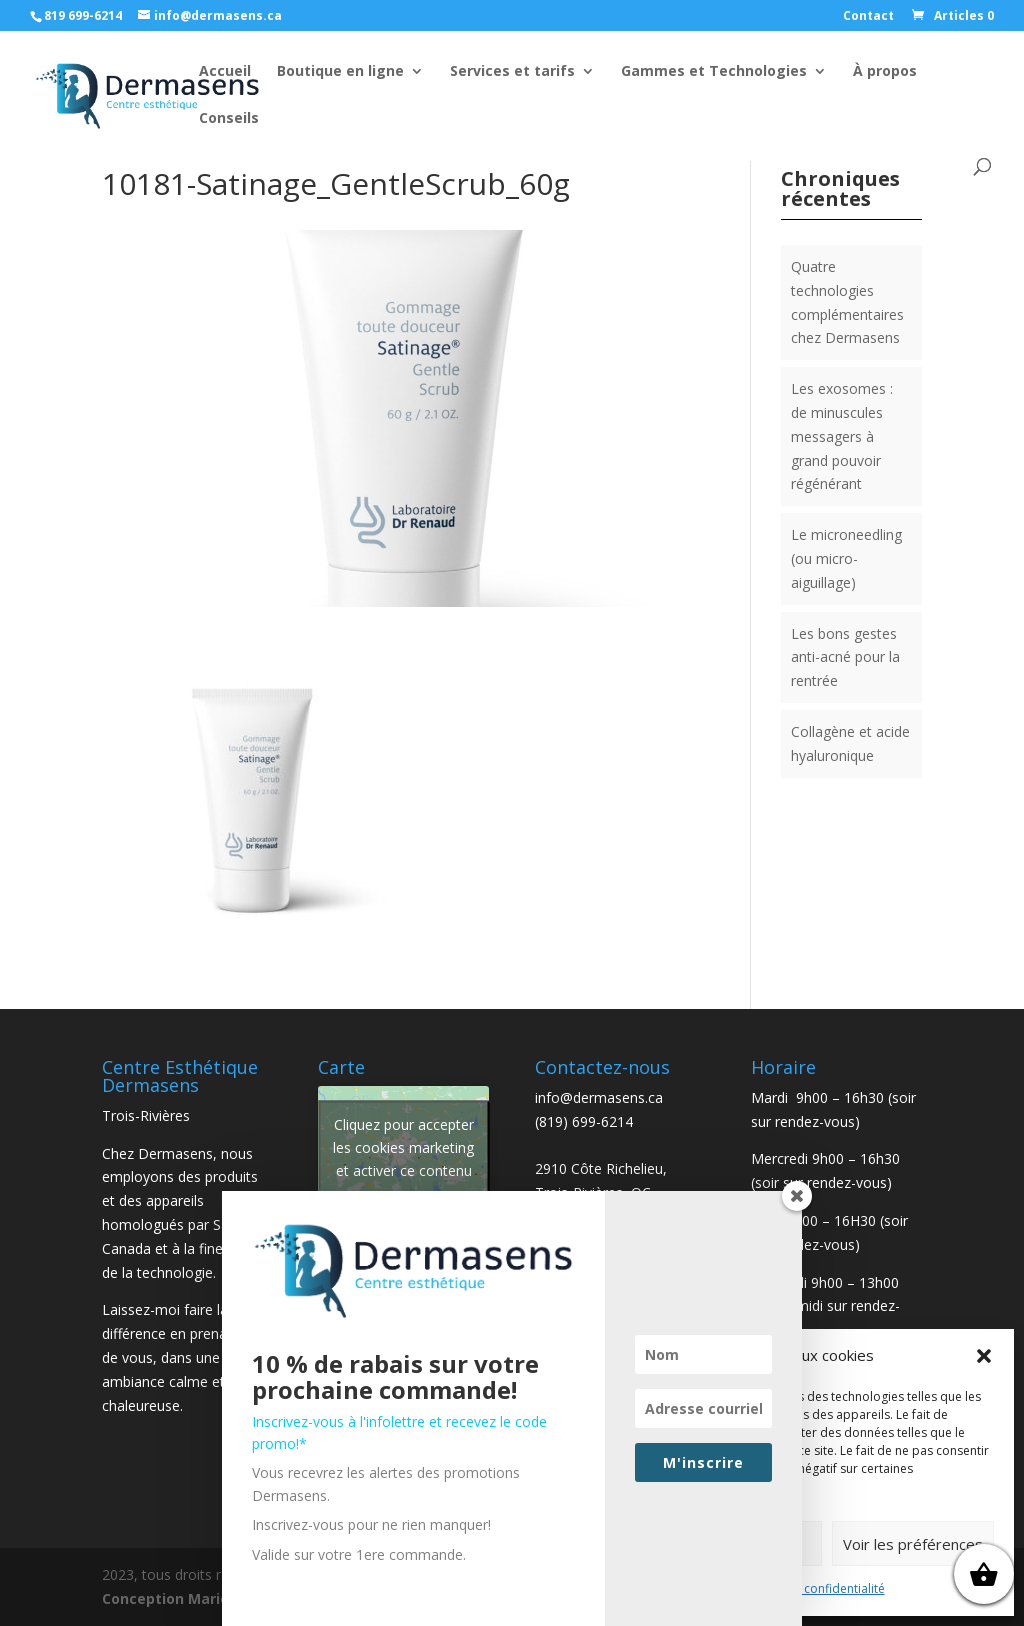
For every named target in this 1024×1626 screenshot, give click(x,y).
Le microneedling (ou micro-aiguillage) (846, 558)
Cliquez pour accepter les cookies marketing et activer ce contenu (403, 1147)
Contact (868, 17)
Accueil (225, 72)
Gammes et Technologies (714, 72)
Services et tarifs (512, 72)
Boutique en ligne (340, 72)
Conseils (229, 119)
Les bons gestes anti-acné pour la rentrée (845, 657)
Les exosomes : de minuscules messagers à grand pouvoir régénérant (842, 436)
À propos (885, 72)
